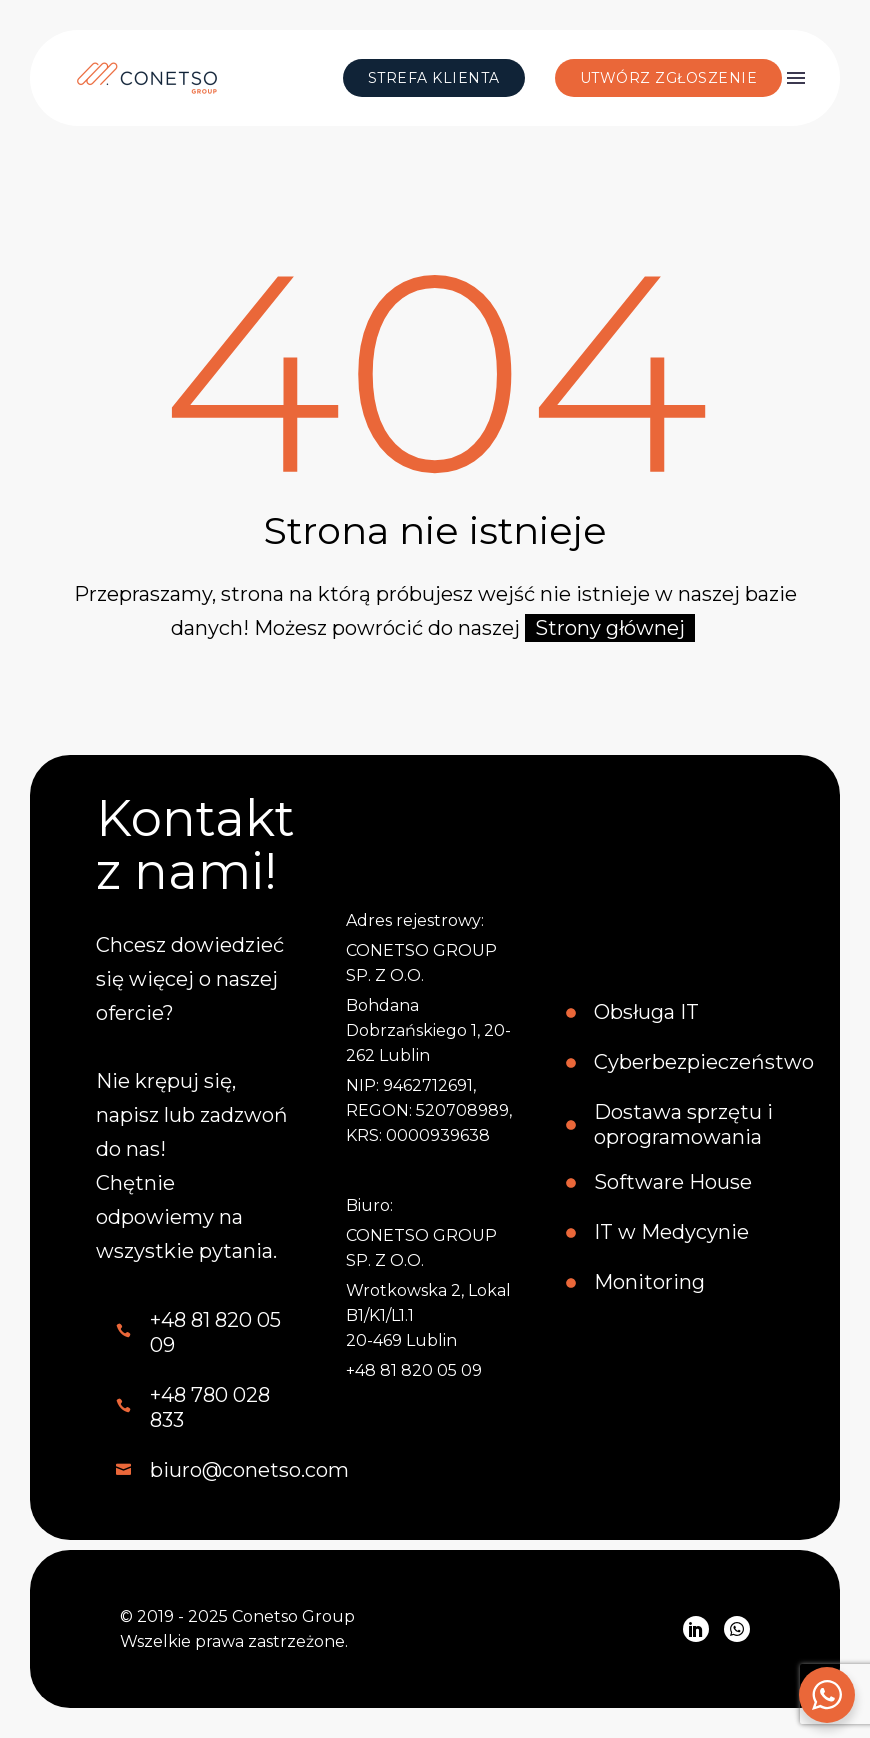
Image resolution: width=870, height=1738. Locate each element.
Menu (796, 78)
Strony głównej (610, 628)
